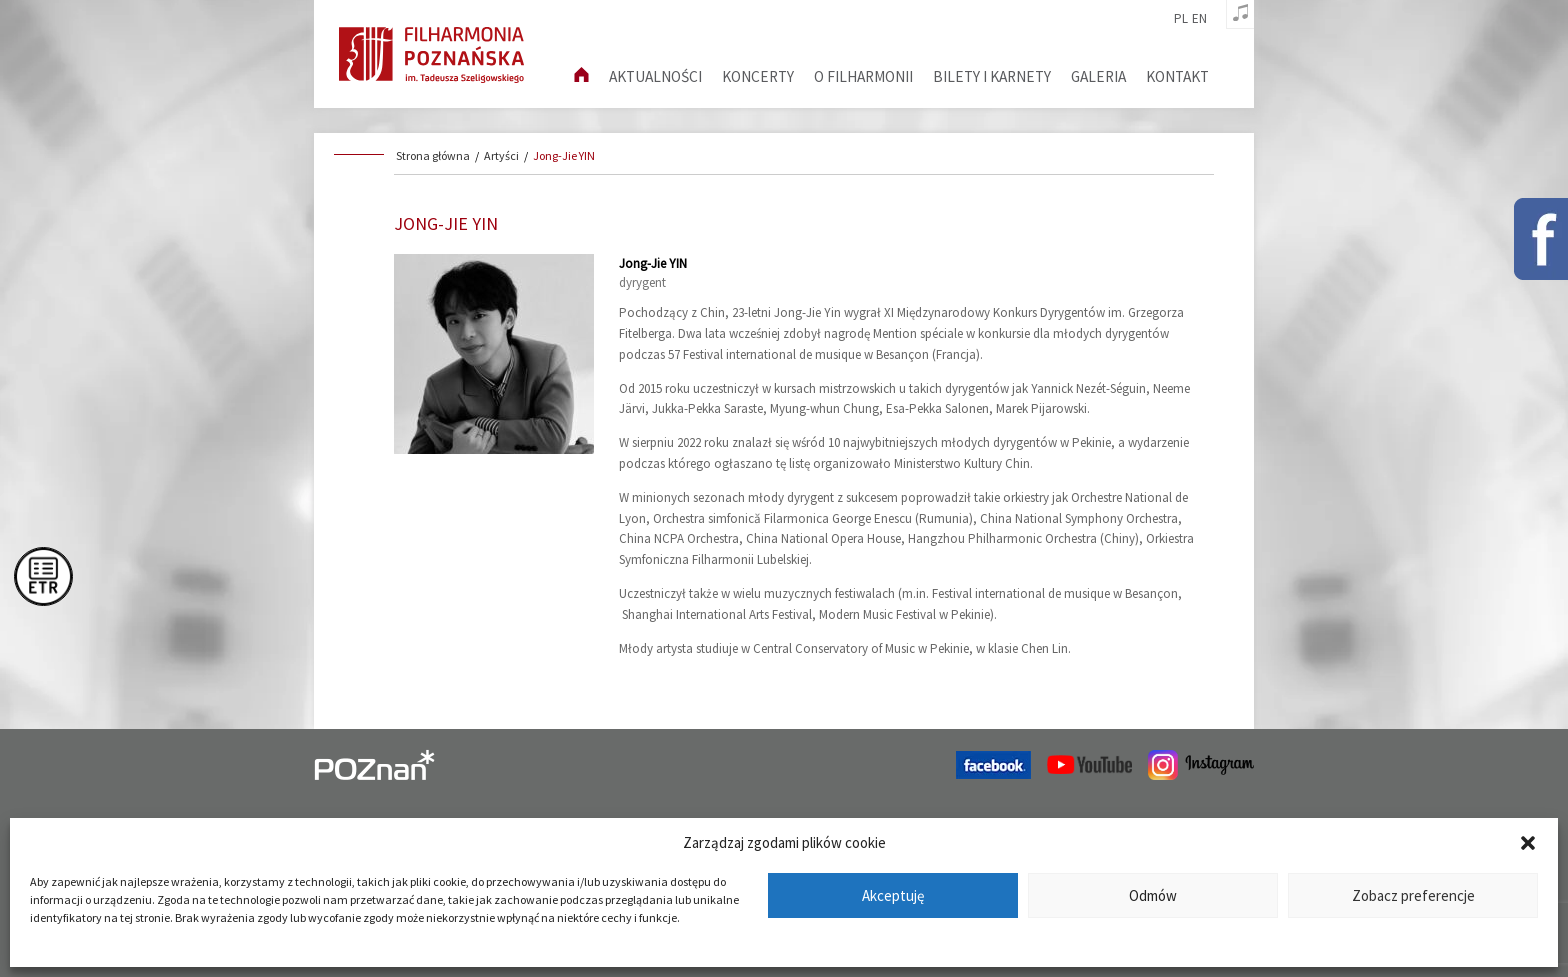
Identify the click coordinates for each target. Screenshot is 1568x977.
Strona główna (433, 155)
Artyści (501, 155)
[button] (1528, 843)
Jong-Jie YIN (564, 155)
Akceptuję (893, 895)
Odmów (1153, 895)
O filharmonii (863, 76)
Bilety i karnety (992, 76)
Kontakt (1177, 76)
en (1199, 19)
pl (1181, 19)
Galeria (1098, 76)
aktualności (655, 76)
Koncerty (758, 76)
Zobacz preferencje (1413, 895)
